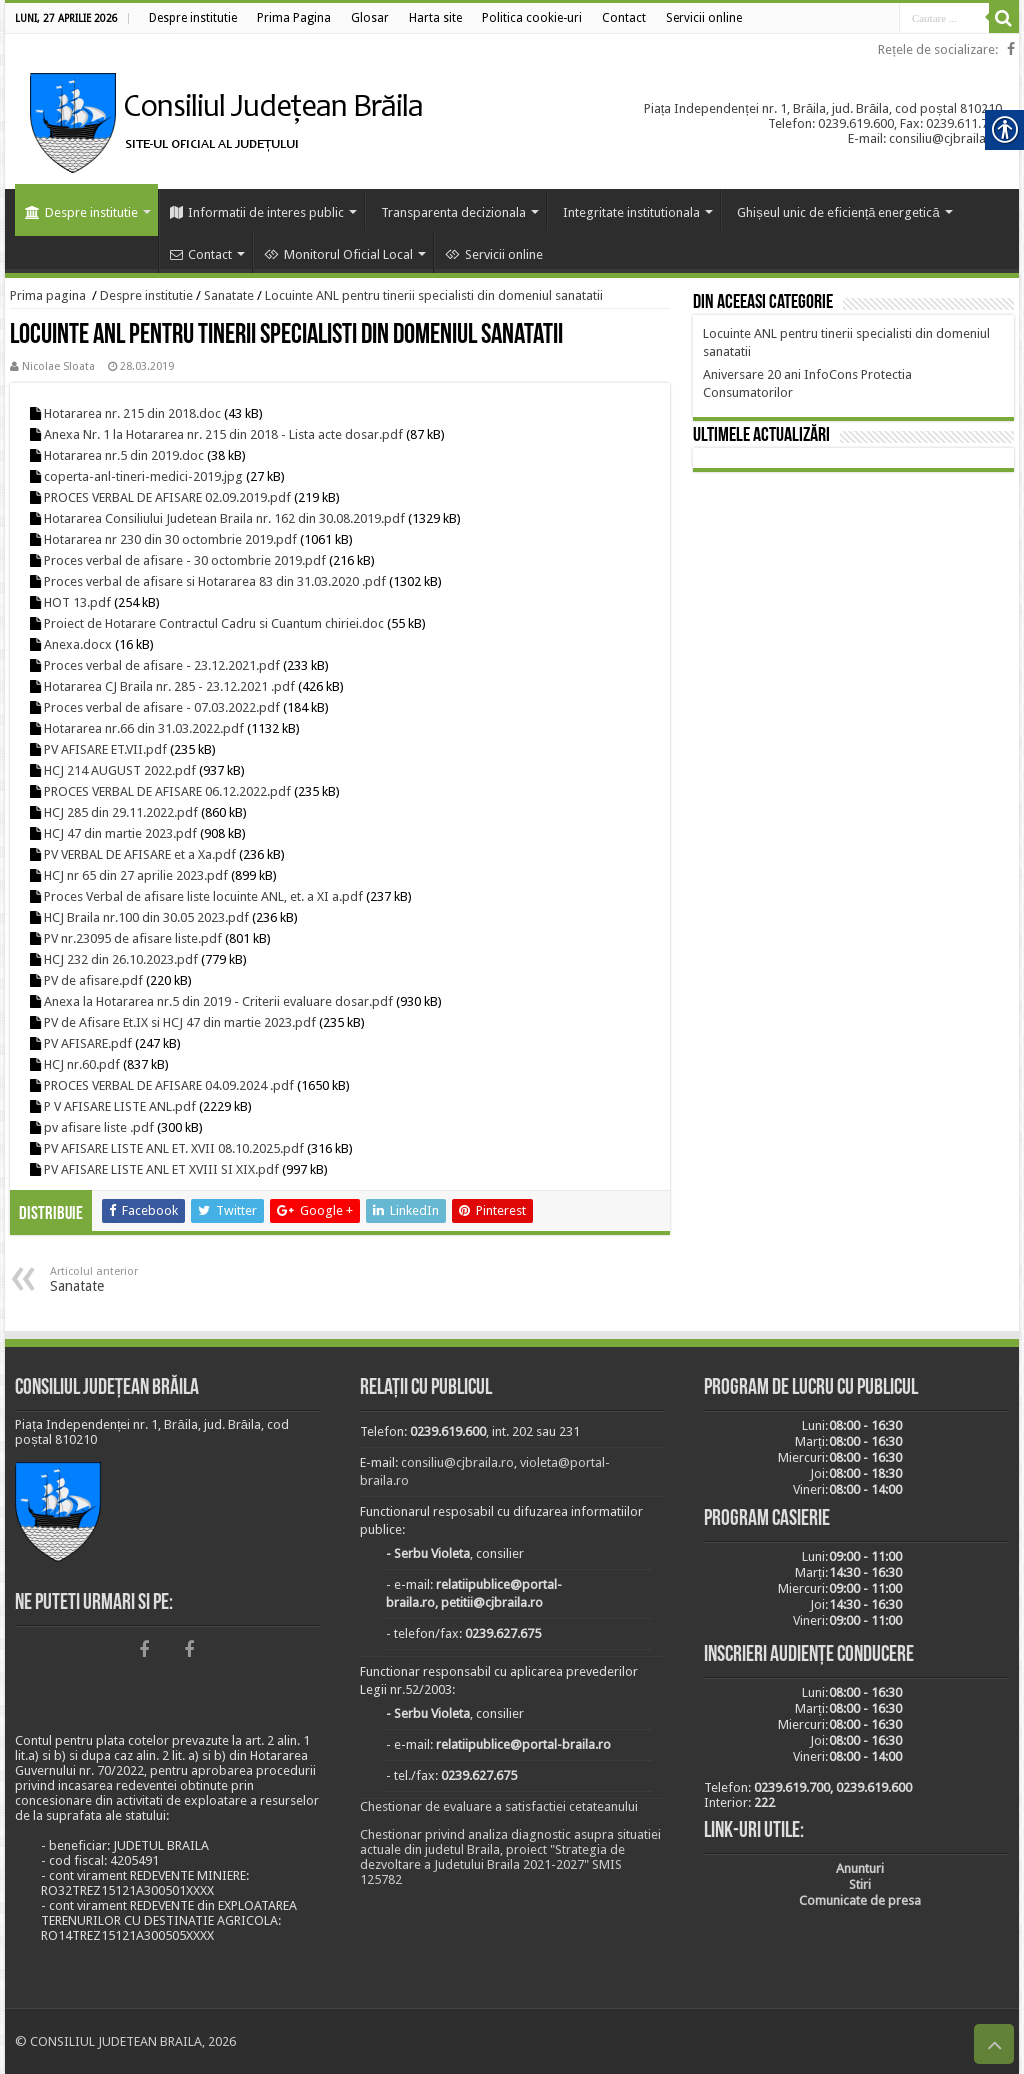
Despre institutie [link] (81, 212)
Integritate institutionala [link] (631, 212)
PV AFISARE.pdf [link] (88, 1043)
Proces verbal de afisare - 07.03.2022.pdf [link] (162, 707)
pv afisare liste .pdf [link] (99, 1127)
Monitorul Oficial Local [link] (338, 254)
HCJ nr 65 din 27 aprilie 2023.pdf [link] (136, 875)
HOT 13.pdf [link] (77, 602)
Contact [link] (201, 254)
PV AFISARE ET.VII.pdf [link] (105, 749)
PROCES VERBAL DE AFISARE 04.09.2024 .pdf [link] (169, 1085)
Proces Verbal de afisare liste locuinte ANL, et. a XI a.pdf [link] (203, 896)
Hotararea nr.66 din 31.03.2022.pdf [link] (144, 728)
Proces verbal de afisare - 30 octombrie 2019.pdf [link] (185, 560)
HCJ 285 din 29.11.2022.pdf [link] (121, 812)
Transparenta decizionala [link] (453, 212)
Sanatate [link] (229, 295)
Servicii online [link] (494, 254)
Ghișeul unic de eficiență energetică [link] (838, 212)
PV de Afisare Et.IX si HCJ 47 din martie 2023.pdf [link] (180, 1022)
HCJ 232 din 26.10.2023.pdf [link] (121, 959)
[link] (193, 18)
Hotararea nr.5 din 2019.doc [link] (124, 455)
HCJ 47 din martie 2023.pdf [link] (120, 833)
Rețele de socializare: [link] (938, 49)
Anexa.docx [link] (78, 644)
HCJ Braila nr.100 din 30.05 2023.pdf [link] (146, 917)
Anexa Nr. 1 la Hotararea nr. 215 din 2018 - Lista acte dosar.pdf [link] (223, 434)
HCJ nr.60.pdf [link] (82, 1064)
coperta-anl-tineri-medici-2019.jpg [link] (143, 476)
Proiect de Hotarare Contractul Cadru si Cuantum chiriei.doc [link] (214, 623)
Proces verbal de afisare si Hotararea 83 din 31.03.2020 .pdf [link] (215, 581)
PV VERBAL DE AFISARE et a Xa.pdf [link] (140, 854)
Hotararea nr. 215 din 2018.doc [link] (132, 413)
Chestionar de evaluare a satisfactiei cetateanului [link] (499, 1806)
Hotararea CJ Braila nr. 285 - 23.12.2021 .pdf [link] (169, 686)
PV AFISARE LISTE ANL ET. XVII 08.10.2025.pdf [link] (174, 1148)
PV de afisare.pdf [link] (93, 980)
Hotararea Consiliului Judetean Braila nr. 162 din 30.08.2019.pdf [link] (224, 518)
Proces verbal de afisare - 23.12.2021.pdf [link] (162, 665)
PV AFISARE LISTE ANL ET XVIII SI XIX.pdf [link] (161, 1169)
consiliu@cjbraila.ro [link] (457, 1462)
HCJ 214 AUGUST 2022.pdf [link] (120, 770)
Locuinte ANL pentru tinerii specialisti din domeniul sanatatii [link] (434, 295)
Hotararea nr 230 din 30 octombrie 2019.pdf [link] (170, 539)
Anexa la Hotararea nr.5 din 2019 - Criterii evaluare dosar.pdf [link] (218, 1001)
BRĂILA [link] (853, 572)
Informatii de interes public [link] (257, 212)
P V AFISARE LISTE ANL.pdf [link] (120, 1106)
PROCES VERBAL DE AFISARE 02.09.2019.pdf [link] (167, 497)
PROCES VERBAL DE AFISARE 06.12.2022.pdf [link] (167, 791)
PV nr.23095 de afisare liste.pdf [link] (133, 938)
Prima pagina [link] (48, 295)
